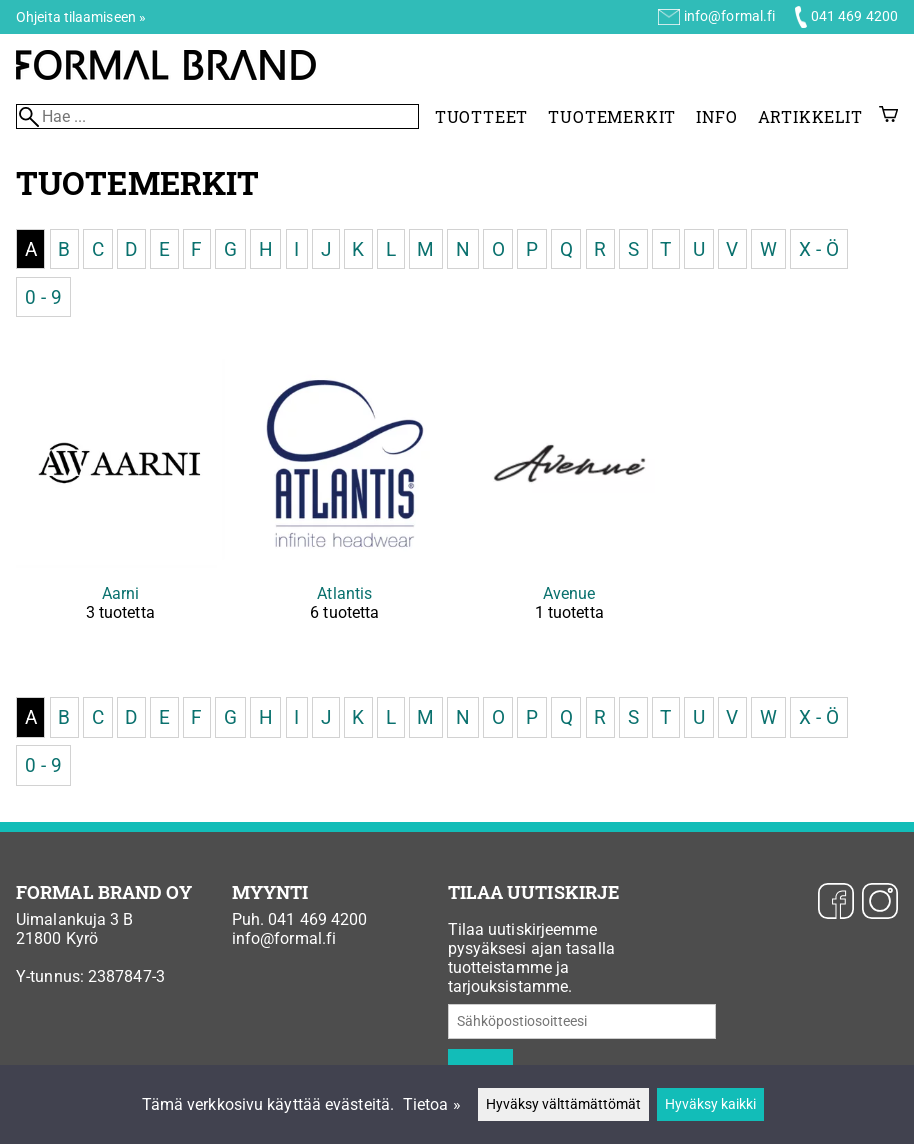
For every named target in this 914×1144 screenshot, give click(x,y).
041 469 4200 (854, 16)
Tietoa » (432, 1104)
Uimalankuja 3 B (75, 919)
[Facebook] (836, 903)
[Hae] (217, 116)
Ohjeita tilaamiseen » (81, 17)
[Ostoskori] (888, 116)
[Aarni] (120, 507)
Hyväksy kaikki (710, 1104)
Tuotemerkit (612, 116)
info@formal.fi (729, 16)
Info (716, 116)
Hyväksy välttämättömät (563, 1104)
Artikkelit (810, 116)
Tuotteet (481, 116)
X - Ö (819, 248)
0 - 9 (44, 296)
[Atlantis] (345, 507)
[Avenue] (569, 507)
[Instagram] (880, 903)
